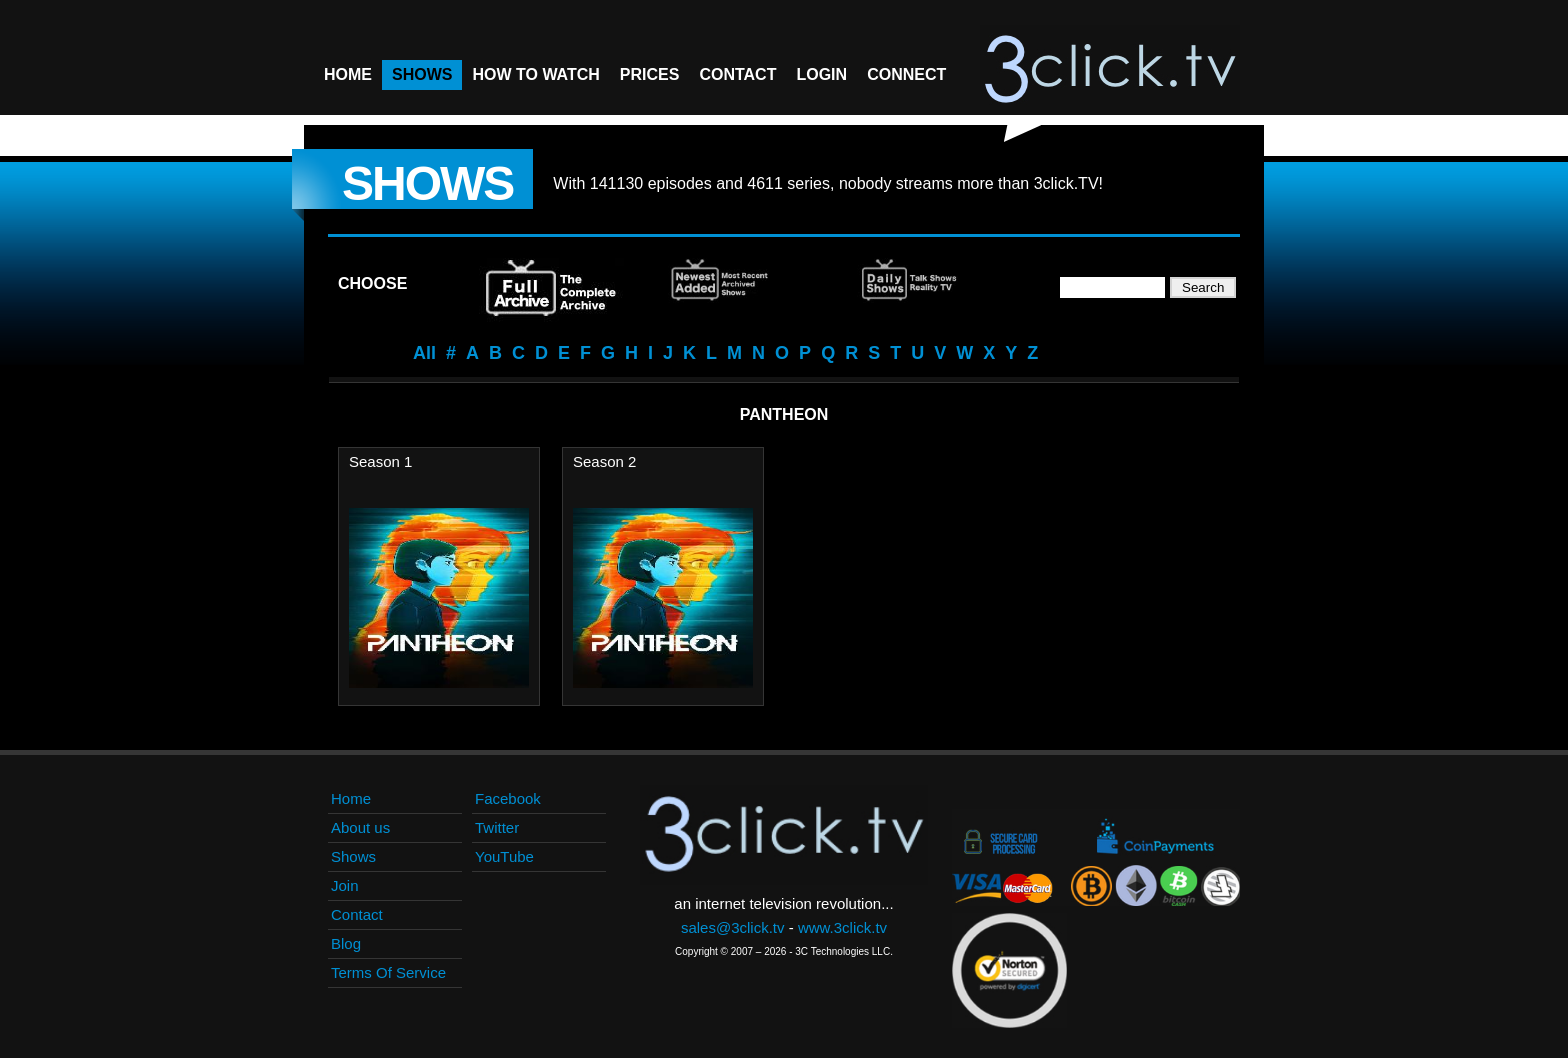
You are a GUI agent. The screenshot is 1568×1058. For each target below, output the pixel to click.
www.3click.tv (842, 927)
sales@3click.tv (733, 927)
